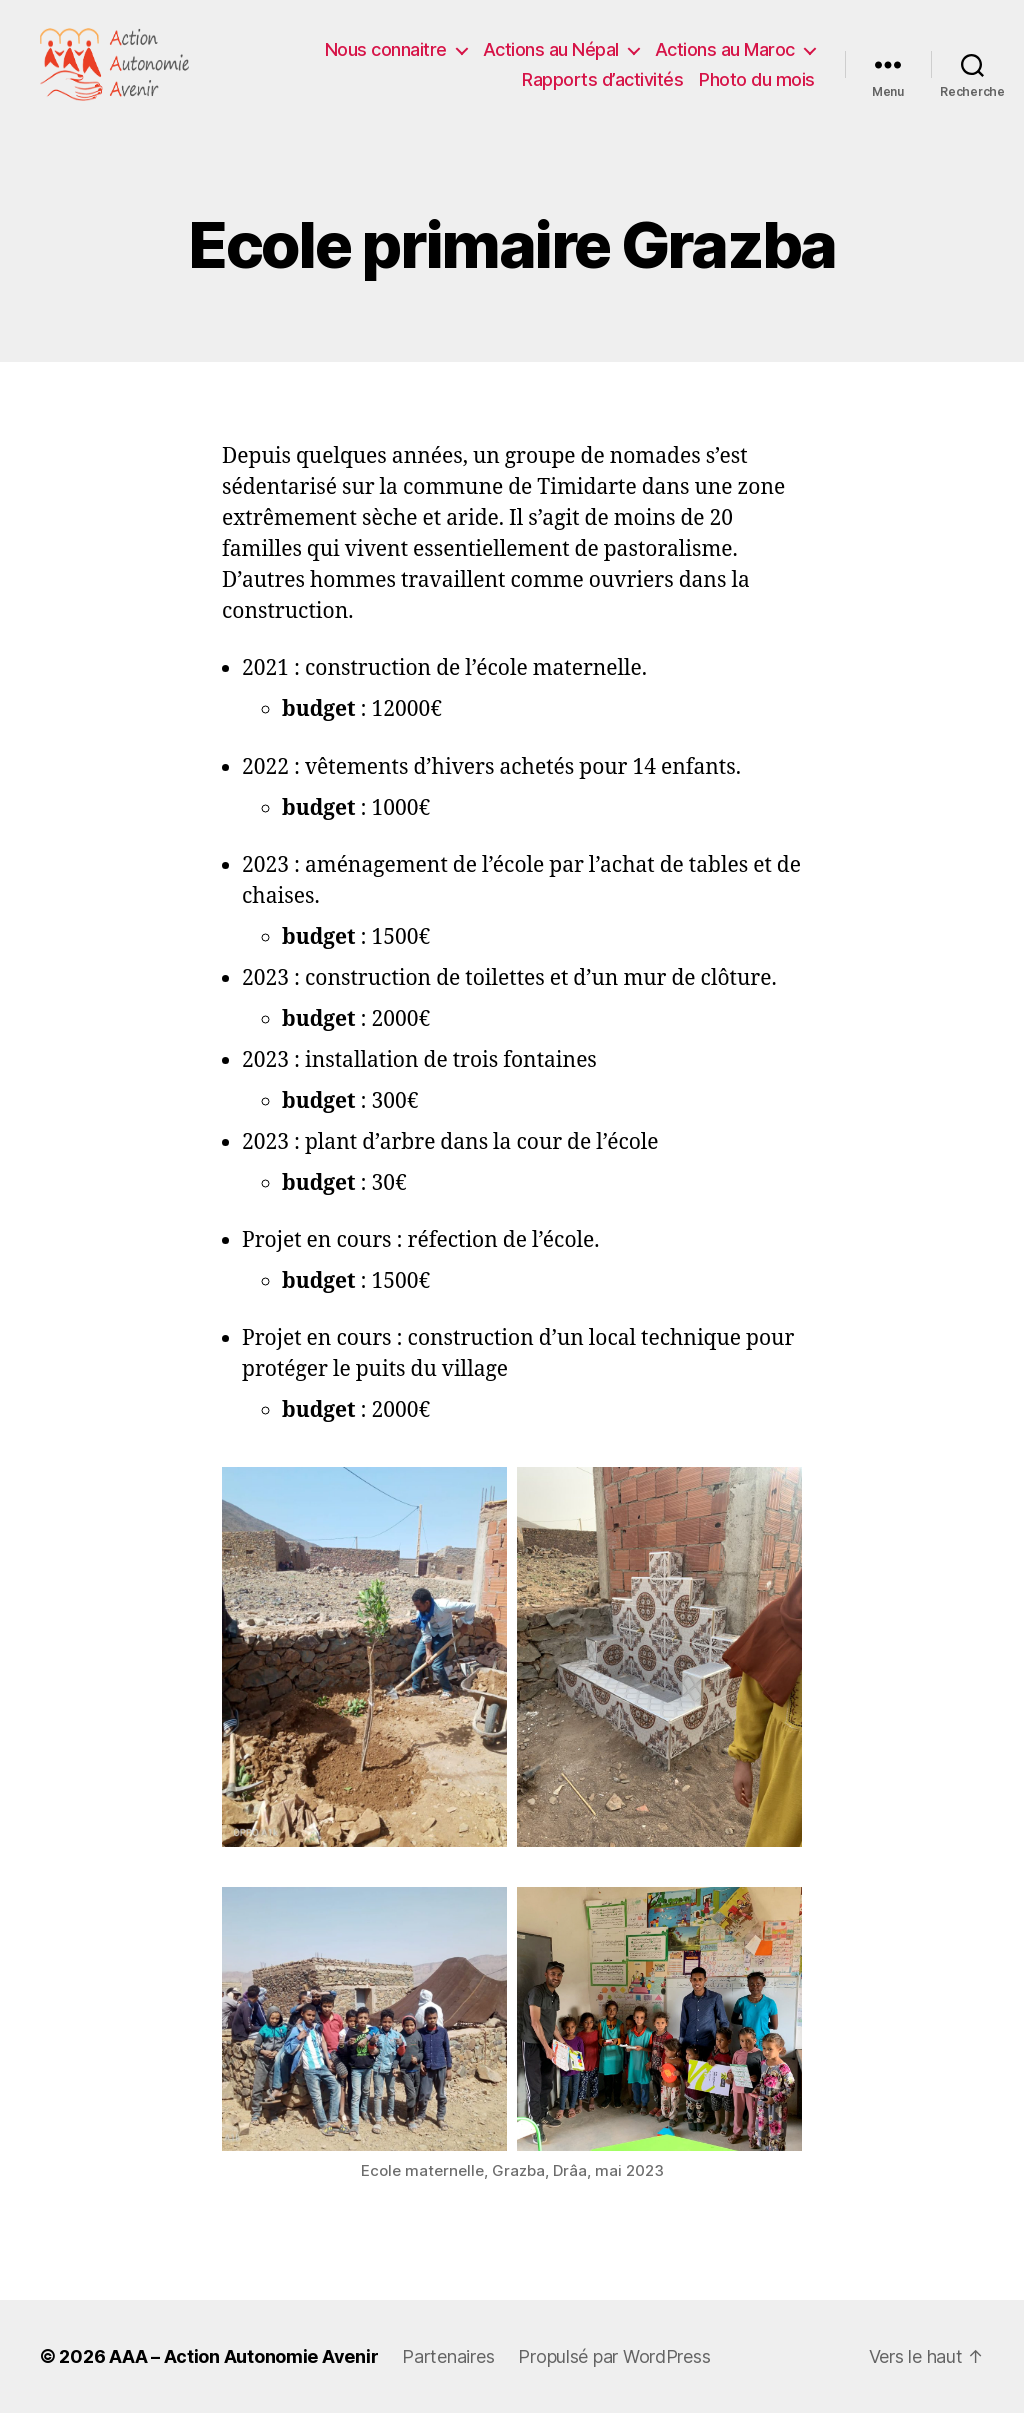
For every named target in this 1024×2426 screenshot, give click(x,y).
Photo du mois (757, 86)
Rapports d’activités (602, 86)
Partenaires (448, 2369)
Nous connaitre (386, 56)
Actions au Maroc (725, 56)
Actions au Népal (551, 56)
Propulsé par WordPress (614, 2369)
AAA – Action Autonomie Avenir (243, 2369)
